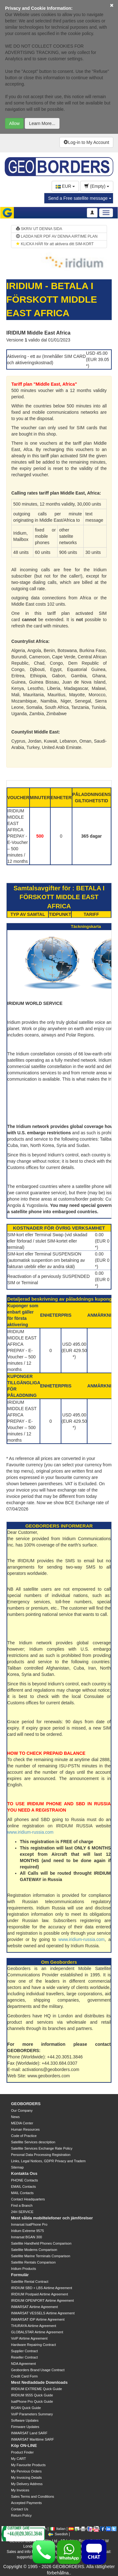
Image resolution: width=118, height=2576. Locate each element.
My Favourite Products (28, 2465)
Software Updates (24, 2420)
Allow (14, 123)
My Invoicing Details (26, 2477)
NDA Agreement (23, 2363)
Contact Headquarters (28, 2199)
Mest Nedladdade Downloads (39, 2382)
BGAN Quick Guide (26, 2408)
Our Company (21, 2110)
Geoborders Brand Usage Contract (38, 2370)
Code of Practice (24, 2136)
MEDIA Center (22, 2123)
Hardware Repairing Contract (33, 2345)
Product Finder (22, 2452)
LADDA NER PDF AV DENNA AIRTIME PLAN (57, 236)
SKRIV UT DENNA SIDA (39, 229)
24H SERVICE (22, 2212)
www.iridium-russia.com (30, 1832)
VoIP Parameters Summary (32, 2414)
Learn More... (42, 123)
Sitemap (17, 2167)
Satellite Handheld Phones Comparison (41, 2243)
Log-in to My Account (86, 142)
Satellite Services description (33, 2142)
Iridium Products (23, 2268)
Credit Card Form (24, 2376)
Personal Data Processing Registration (40, 2155)
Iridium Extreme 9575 (27, 2231)
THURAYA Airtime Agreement (33, 2326)
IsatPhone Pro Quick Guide (32, 2401)
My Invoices (20, 2490)
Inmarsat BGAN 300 (26, 2237)
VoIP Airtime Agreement (29, 2338)
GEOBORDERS (26, 2103)
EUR (65, 186)
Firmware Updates (25, 2427)
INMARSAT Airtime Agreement (34, 2307)
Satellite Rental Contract (29, 2281)
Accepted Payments (26, 2503)
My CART (18, 2458)
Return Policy (21, 2515)
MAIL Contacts (22, 2193)
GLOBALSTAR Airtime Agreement (37, 2332)
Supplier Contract (24, 2351)
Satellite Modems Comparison (34, 2250)
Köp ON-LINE (24, 2445)
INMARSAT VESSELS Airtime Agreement (43, 2313)
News (15, 2117)
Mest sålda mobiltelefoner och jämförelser (52, 2218)
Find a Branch (21, 2205)
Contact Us (19, 2509)
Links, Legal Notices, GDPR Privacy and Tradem (48, 2161)
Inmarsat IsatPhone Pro (29, 2224)
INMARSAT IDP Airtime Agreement (38, 2319)
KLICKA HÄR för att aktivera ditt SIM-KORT (55, 244)
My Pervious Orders (26, 2471)
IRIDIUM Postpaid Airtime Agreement (39, 2294)
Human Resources (25, 2129)
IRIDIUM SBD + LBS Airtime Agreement (41, 2288)
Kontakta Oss (24, 2173)
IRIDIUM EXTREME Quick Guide (36, 2389)
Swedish (58, 2534)
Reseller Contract (24, 2357)
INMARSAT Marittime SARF (32, 2439)
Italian (57, 2529)
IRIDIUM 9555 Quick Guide (32, 2395)
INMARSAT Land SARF (29, 2433)
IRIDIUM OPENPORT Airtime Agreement (42, 2300)
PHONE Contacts (24, 2180)
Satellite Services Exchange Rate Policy (41, 2148)
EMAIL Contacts (23, 2186)
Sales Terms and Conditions (32, 2496)
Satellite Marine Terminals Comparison (40, 2256)
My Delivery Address (26, 2484)
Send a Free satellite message (79, 198)
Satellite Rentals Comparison (33, 2262)
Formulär (20, 2274)
